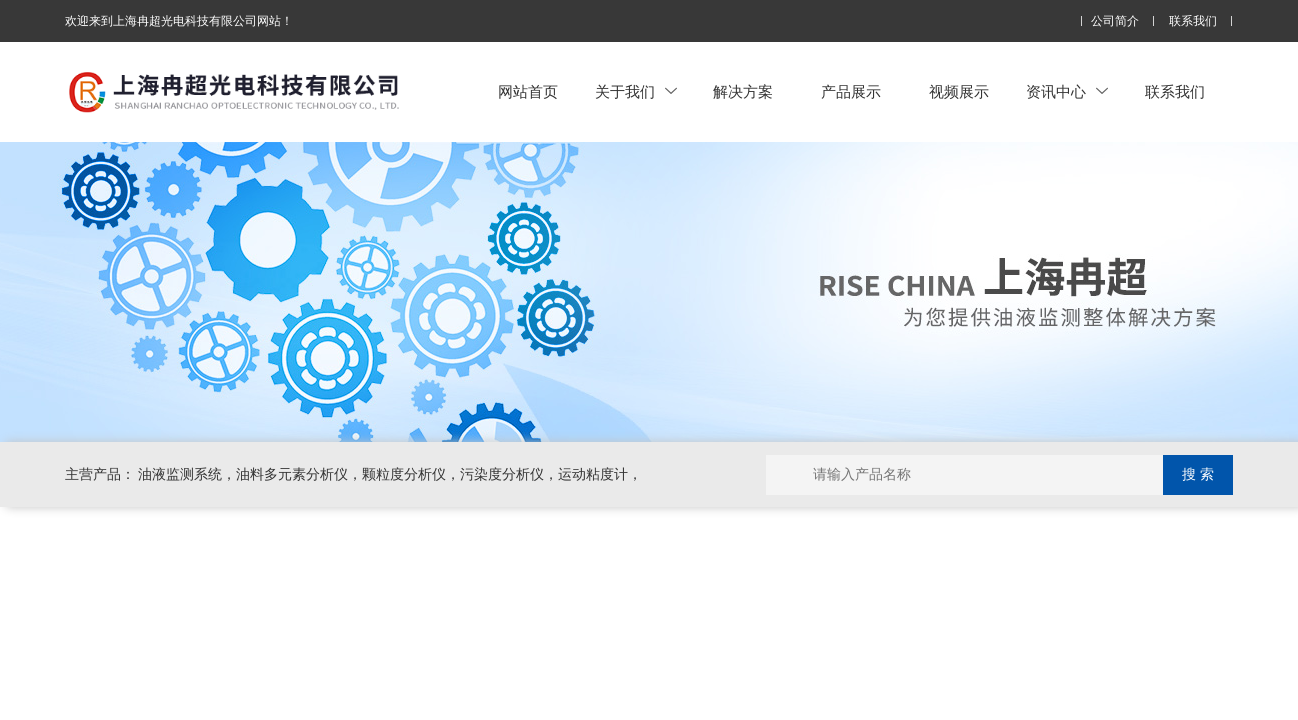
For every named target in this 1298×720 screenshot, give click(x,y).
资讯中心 (1067, 91)
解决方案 (743, 91)
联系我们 (1193, 21)
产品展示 (851, 91)
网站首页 (528, 91)
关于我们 (636, 91)
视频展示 (959, 91)
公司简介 (1115, 21)
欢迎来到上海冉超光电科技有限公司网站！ (179, 21)
